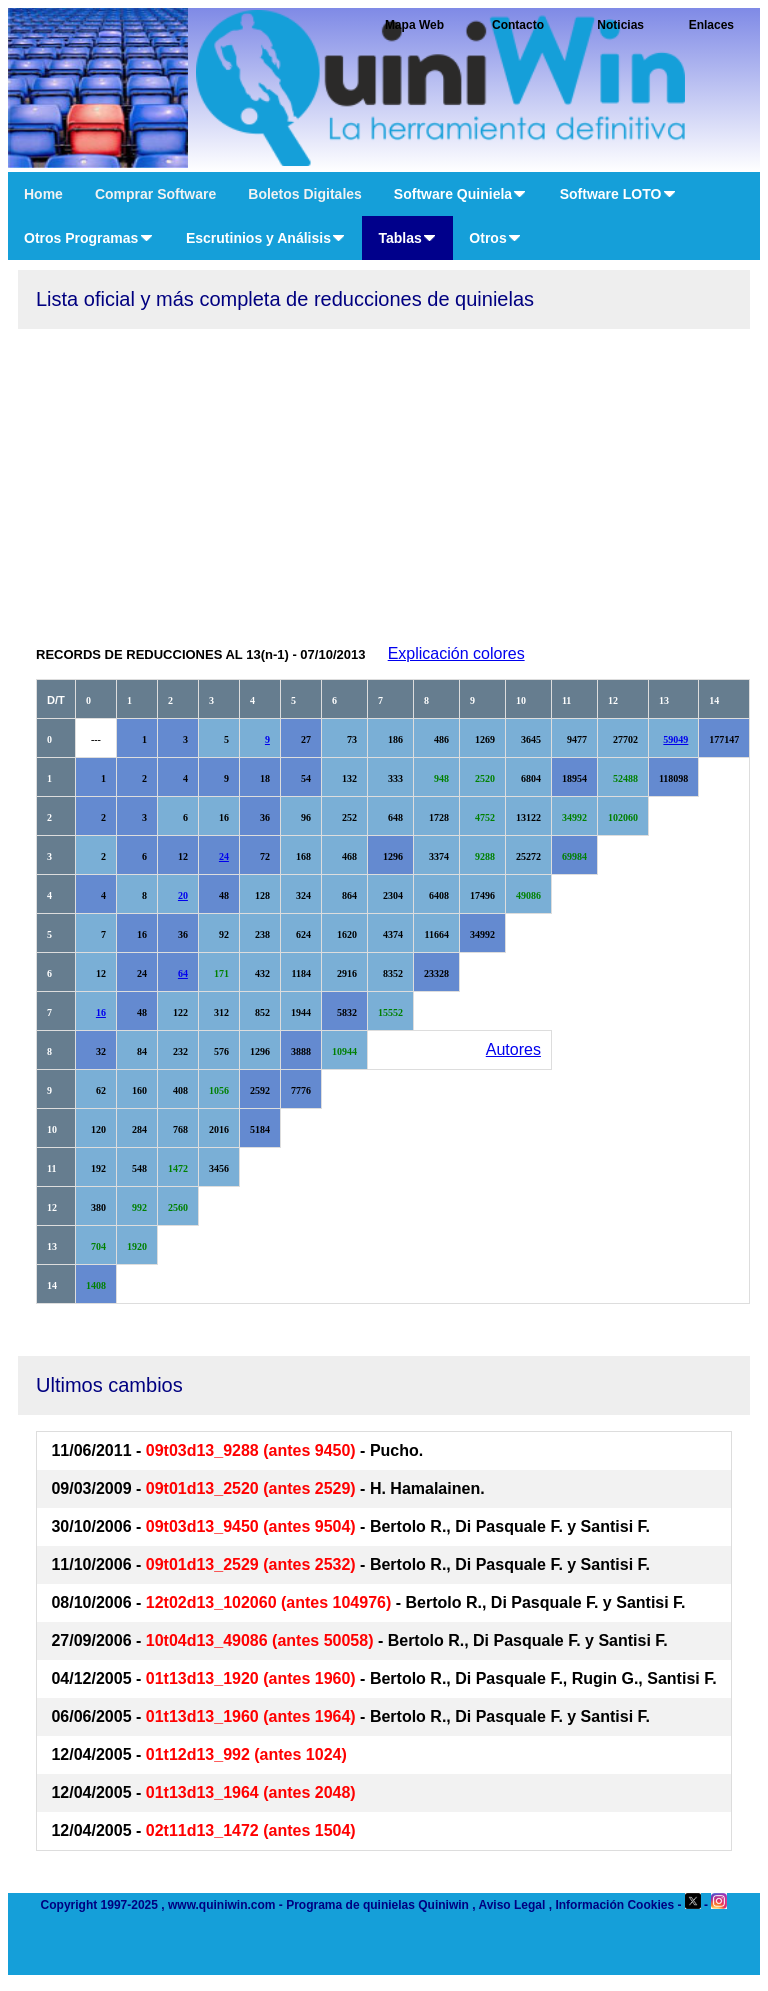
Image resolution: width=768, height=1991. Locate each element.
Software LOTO (618, 194)
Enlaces (711, 25)
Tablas (407, 238)
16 (101, 1012)
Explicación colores (456, 653)
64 (183, 973)
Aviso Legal (511, 1905)
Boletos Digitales (305, 194)
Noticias (620, 25)
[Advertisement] (384, 479)
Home (43, 194)
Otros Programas (89, 238)
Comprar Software (155, 194)
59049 (675, 739)
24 (224, 856)
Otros (495, 238)
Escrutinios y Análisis (266, 238)
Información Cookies (614, 1905)
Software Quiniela (461, 194)
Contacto (518, 25)
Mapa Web (414, 25)
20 (183, 895)
